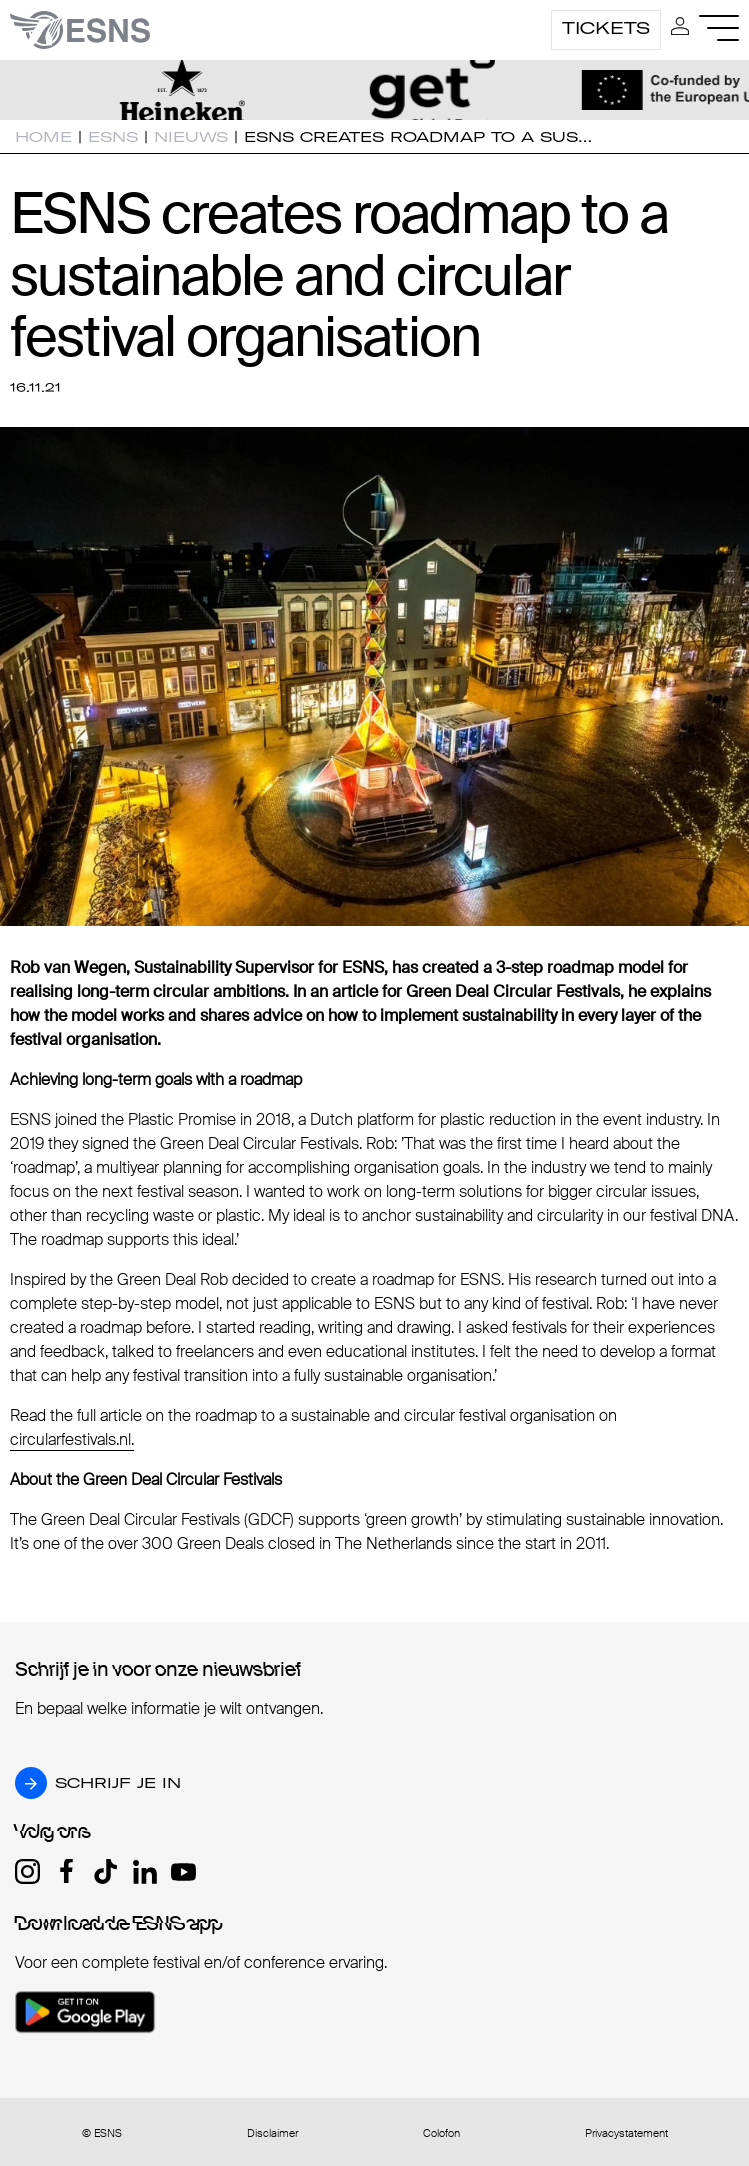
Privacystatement (626, 2133)
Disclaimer (272, 2133)
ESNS (113, 137)
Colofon (441, 2133)
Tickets (606, 28)
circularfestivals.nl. (72, 1439)
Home (43, 137)
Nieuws (191, 137)
